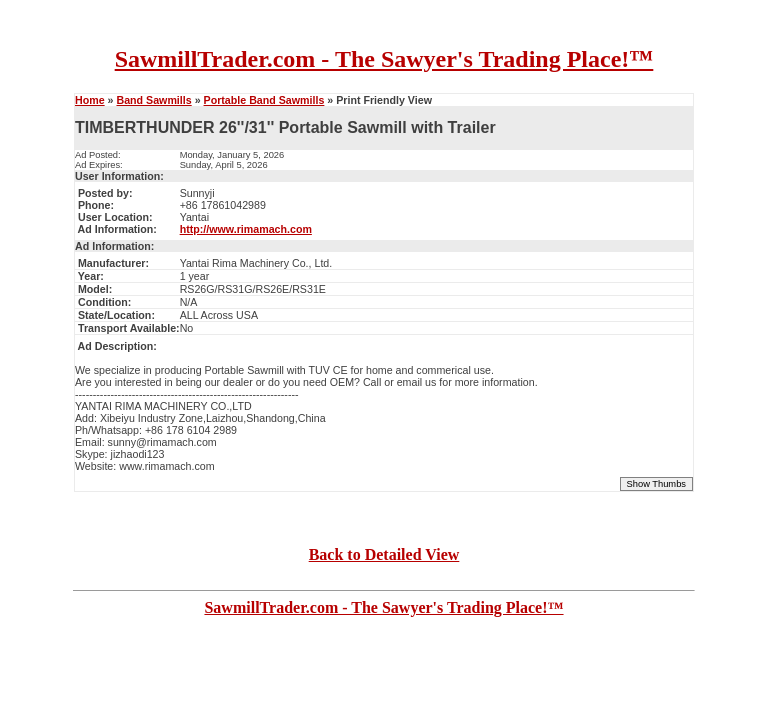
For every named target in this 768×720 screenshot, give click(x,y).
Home (90, 100)
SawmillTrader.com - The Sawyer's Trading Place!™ (384, 59)
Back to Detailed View (384, 554)
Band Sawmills (153, 100)
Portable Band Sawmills (264, 100)
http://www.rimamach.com (246, 229)
